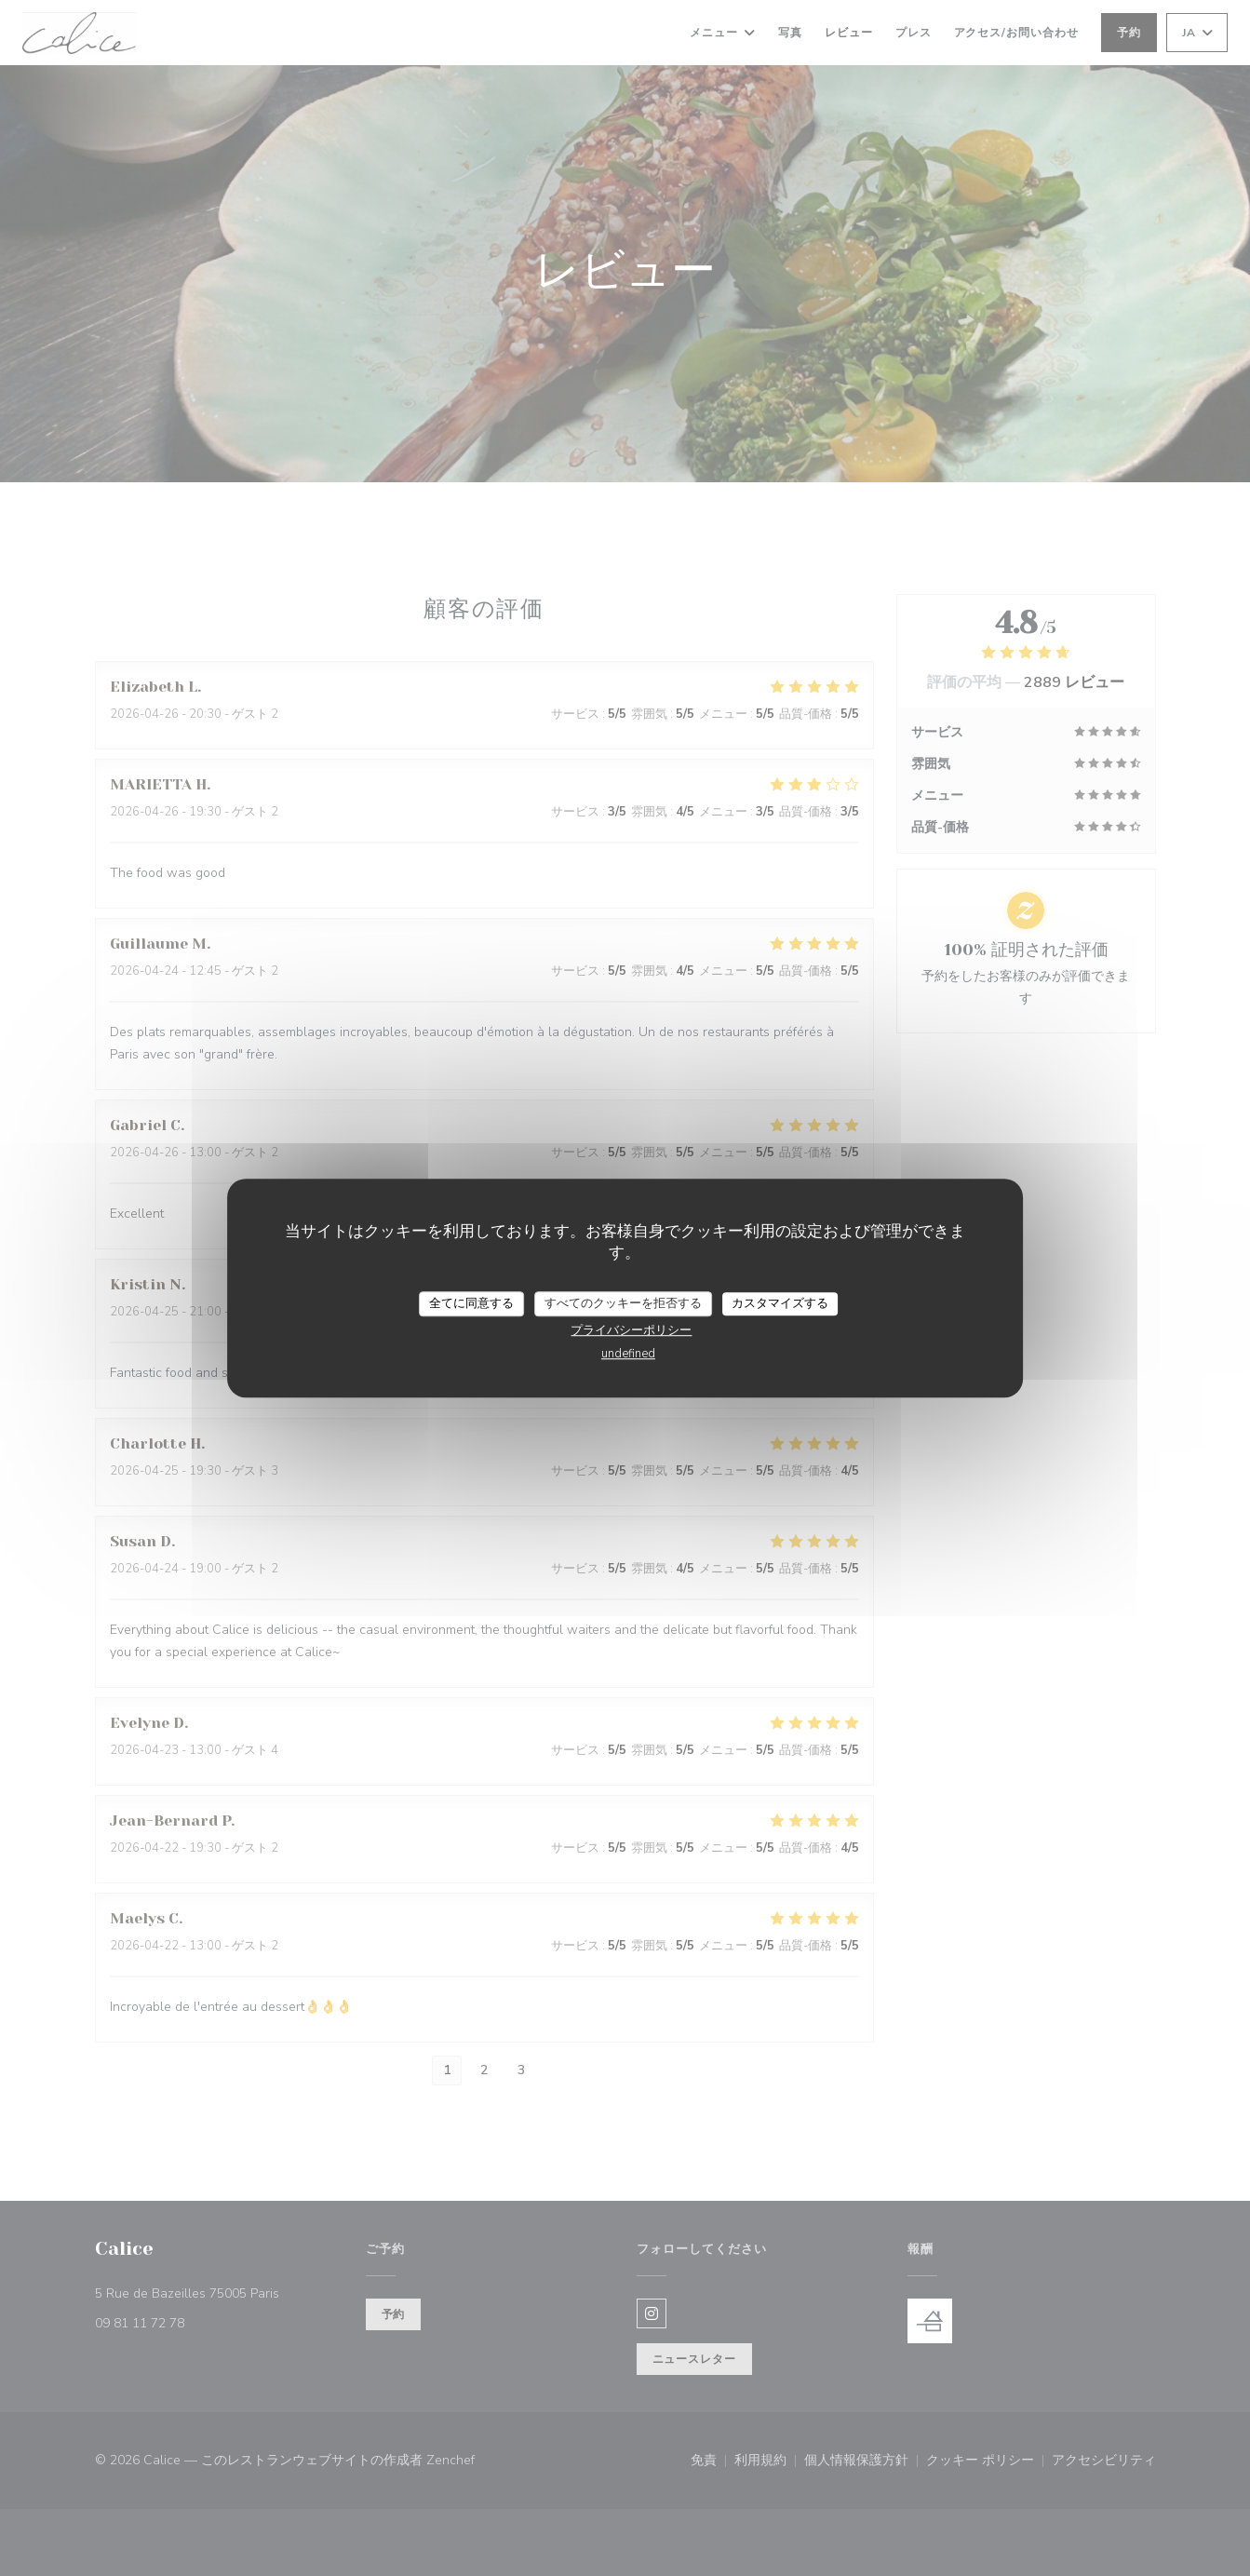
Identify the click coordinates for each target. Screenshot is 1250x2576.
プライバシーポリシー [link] (631, 1330)
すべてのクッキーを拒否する (623, 1303)
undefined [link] (628, 1353)
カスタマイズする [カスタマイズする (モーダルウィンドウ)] (780, 1303)
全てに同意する (471, 1303)
